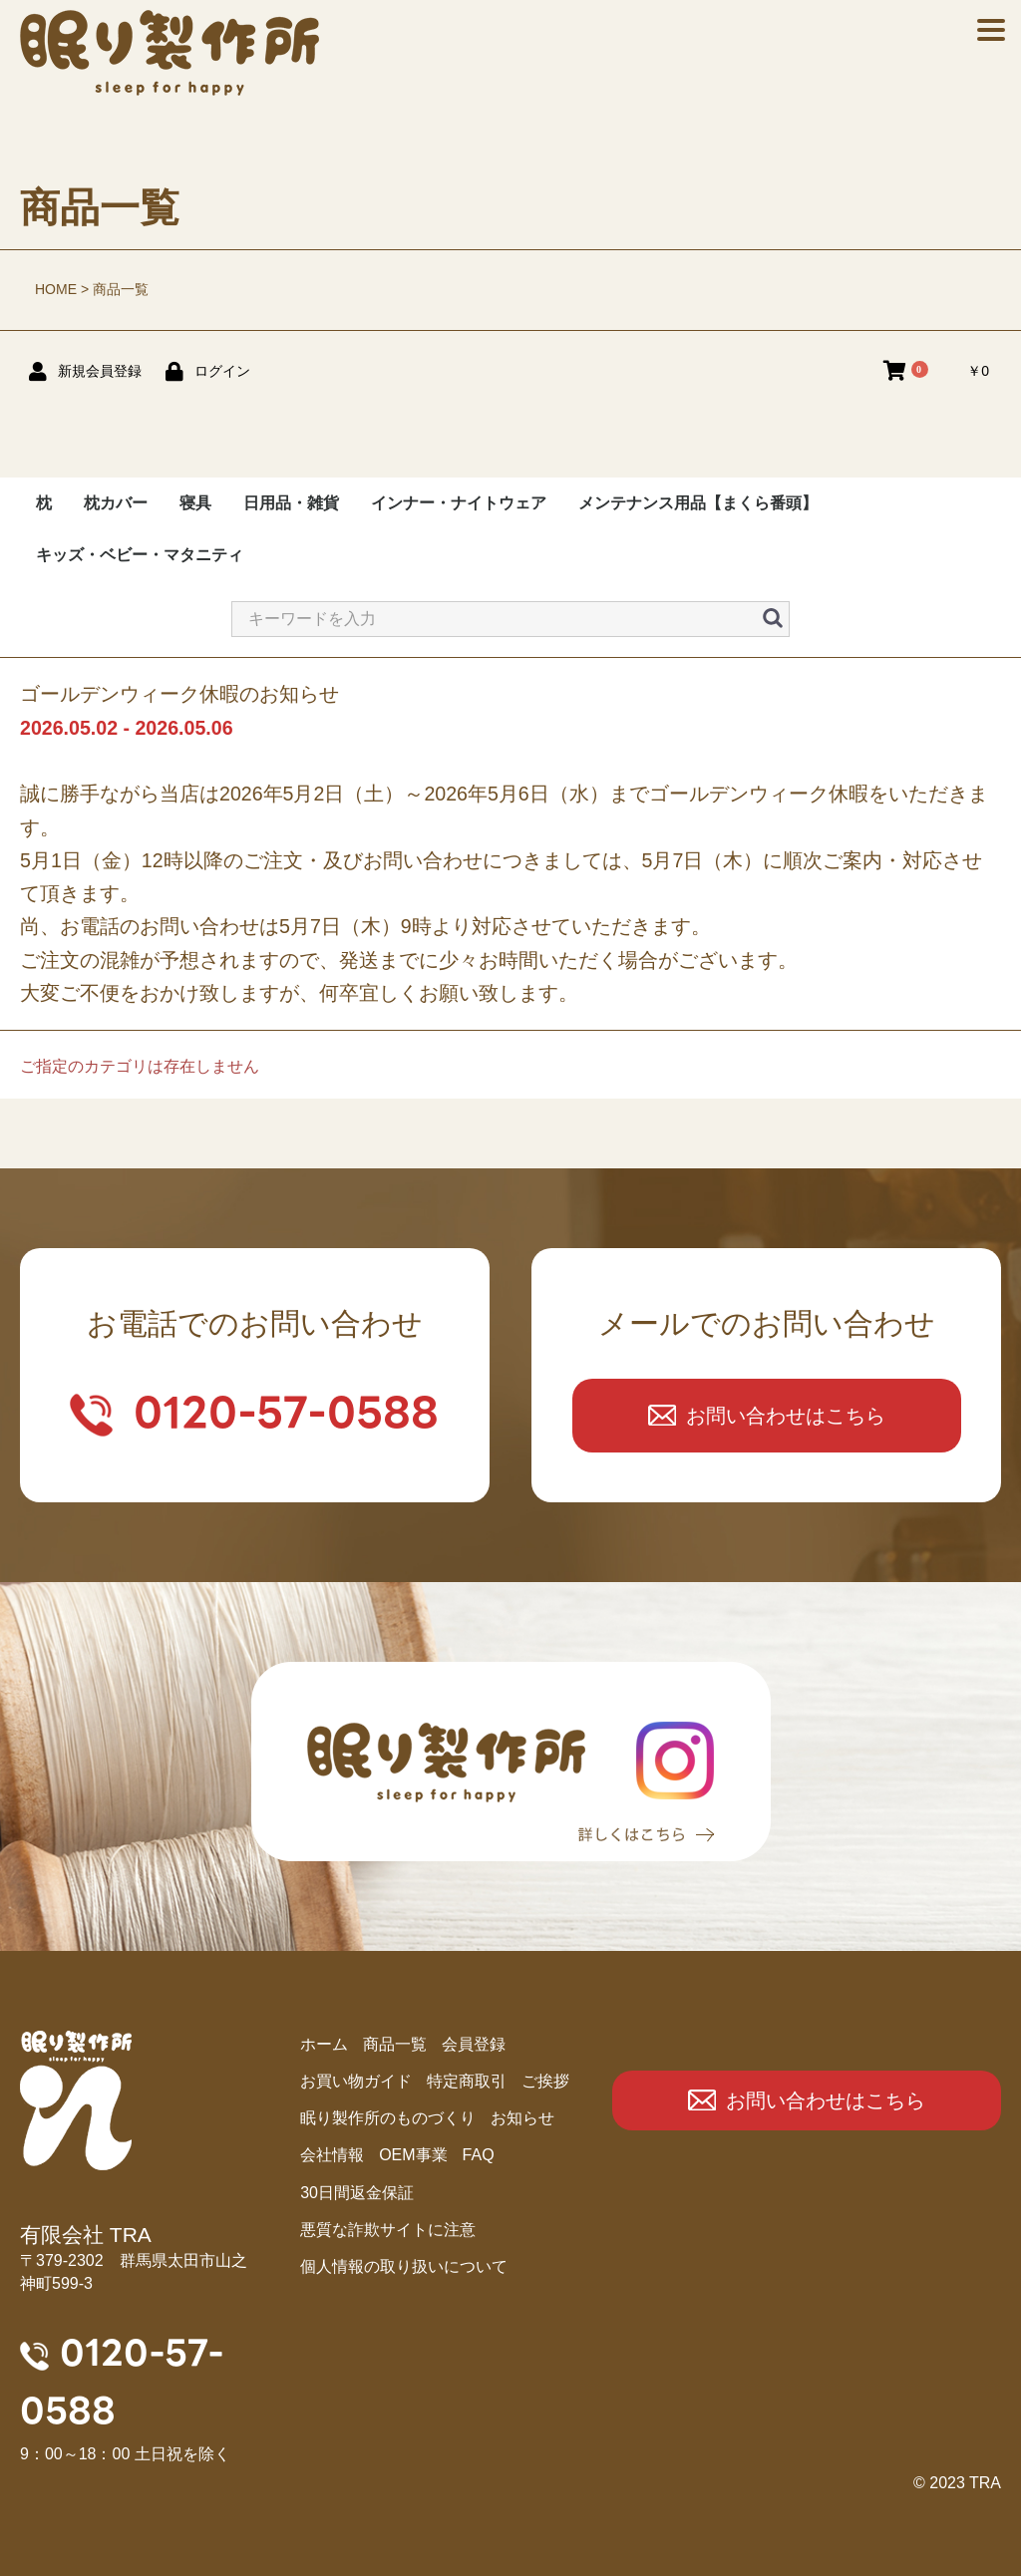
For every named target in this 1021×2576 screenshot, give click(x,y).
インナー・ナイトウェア (458, 502)
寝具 (195, 502)
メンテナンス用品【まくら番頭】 (698, 502)
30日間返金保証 (357, 2192)
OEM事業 (413, 2154)
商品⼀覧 (395, 2044)
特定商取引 (467, 2081)
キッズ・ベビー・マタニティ (139, 554)
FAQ (479, 2154)
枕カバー (116, 502)
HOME (56, 289)
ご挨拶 (545, 2081)
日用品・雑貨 (291, 502)
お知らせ (522, 2117)
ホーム (324, 2044)
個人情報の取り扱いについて (404, 2266)
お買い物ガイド (356, 2081)
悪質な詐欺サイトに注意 (388, 2229)
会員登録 (474, 2044)
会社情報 (332, 2154)
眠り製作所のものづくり (388, 2117)
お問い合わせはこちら (785, 1416)
